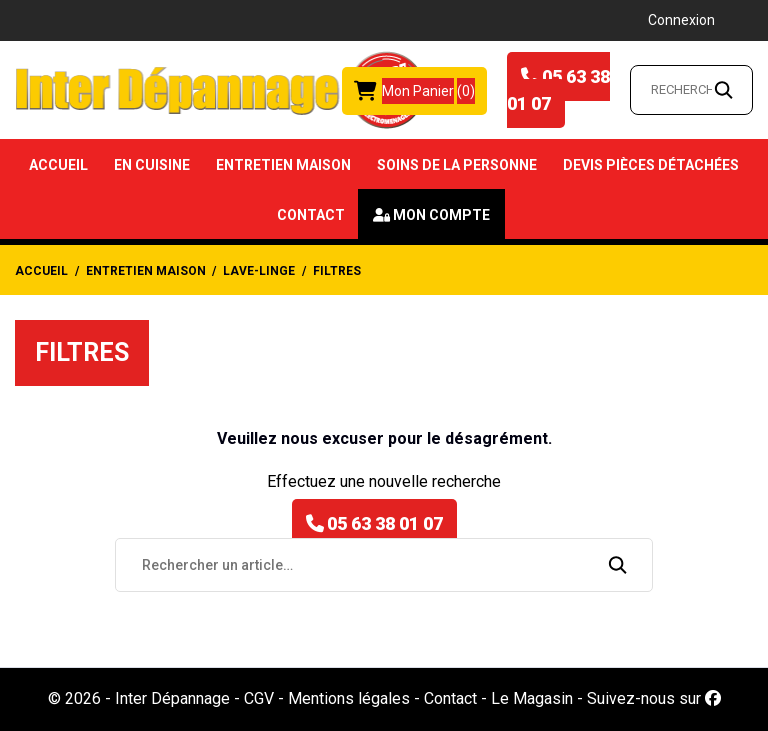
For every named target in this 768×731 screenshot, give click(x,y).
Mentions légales (349, 698)
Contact (311, 215)
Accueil (58, 165)
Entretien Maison (283, 165)
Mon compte (441, 215)
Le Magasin (532, 698)
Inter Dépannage (172, 698)
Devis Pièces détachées (651, 165)
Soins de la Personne (457, 165)
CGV (259, 698)
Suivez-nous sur (654, 698)
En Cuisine (152, 165)
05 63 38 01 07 (558, 90)
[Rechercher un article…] (691, 90)
